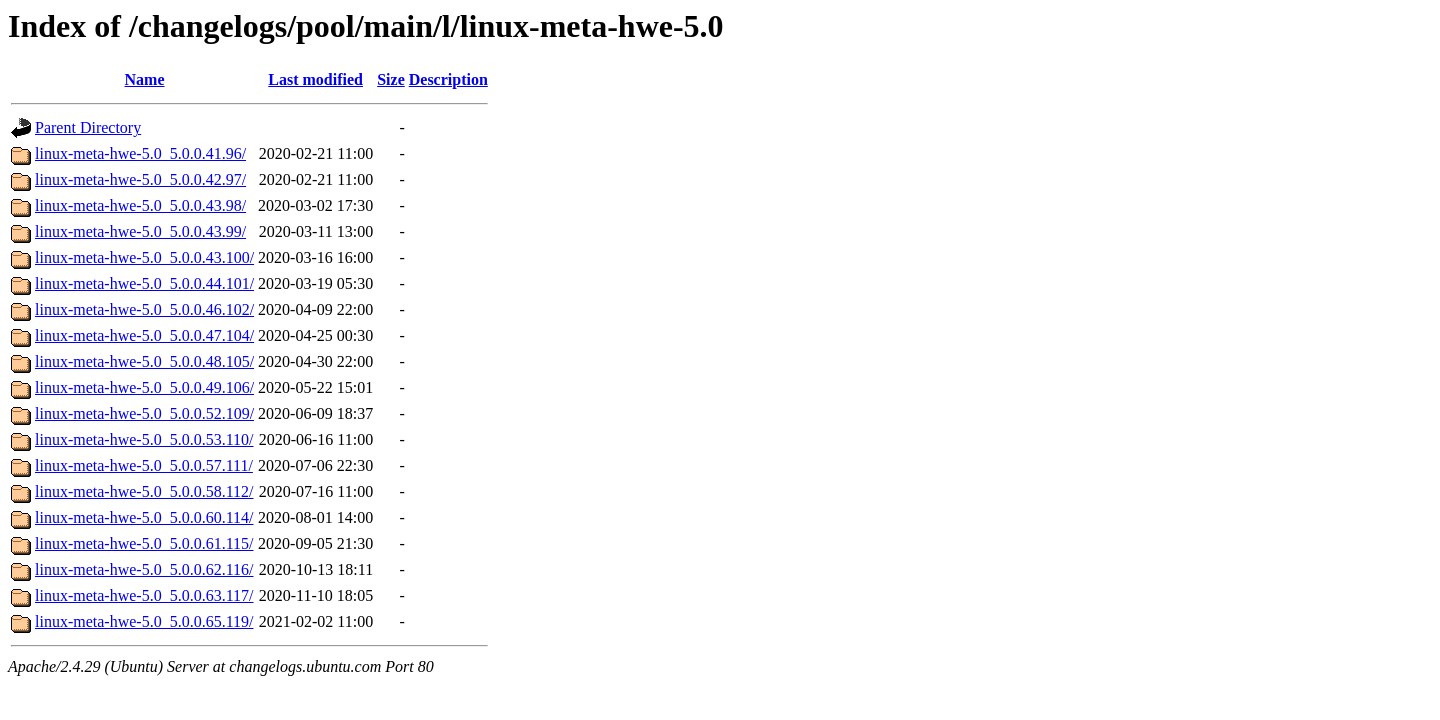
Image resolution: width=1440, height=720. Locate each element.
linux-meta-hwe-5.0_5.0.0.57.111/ (144, 465)
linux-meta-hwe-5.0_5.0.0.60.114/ (144, 517)
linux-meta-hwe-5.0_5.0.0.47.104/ (144, 335)
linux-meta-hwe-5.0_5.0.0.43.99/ (140, 231)
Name (145, 79)
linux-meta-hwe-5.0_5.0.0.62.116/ (144, 569)
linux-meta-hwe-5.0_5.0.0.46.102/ (144, 309)
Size (391, 79)
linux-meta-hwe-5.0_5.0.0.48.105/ (144, 361)
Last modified (315, 79)
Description (448, 79)
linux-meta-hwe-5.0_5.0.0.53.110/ (144, 439)
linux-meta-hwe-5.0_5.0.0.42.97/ (140, 179)
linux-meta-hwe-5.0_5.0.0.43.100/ (144, 257)
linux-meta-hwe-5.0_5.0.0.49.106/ (144, 387)
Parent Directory (88, 127)
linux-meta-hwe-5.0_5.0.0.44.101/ (144, 283)
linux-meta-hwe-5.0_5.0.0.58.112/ (144, 491)
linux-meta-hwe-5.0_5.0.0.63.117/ (144, 595)
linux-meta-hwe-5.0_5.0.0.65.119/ (144, 621)
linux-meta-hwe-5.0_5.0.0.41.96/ (140, 153)
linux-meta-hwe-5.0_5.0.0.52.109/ (144, 413)
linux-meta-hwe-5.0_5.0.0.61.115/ (144, 543)
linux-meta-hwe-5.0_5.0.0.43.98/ (140, 205)
